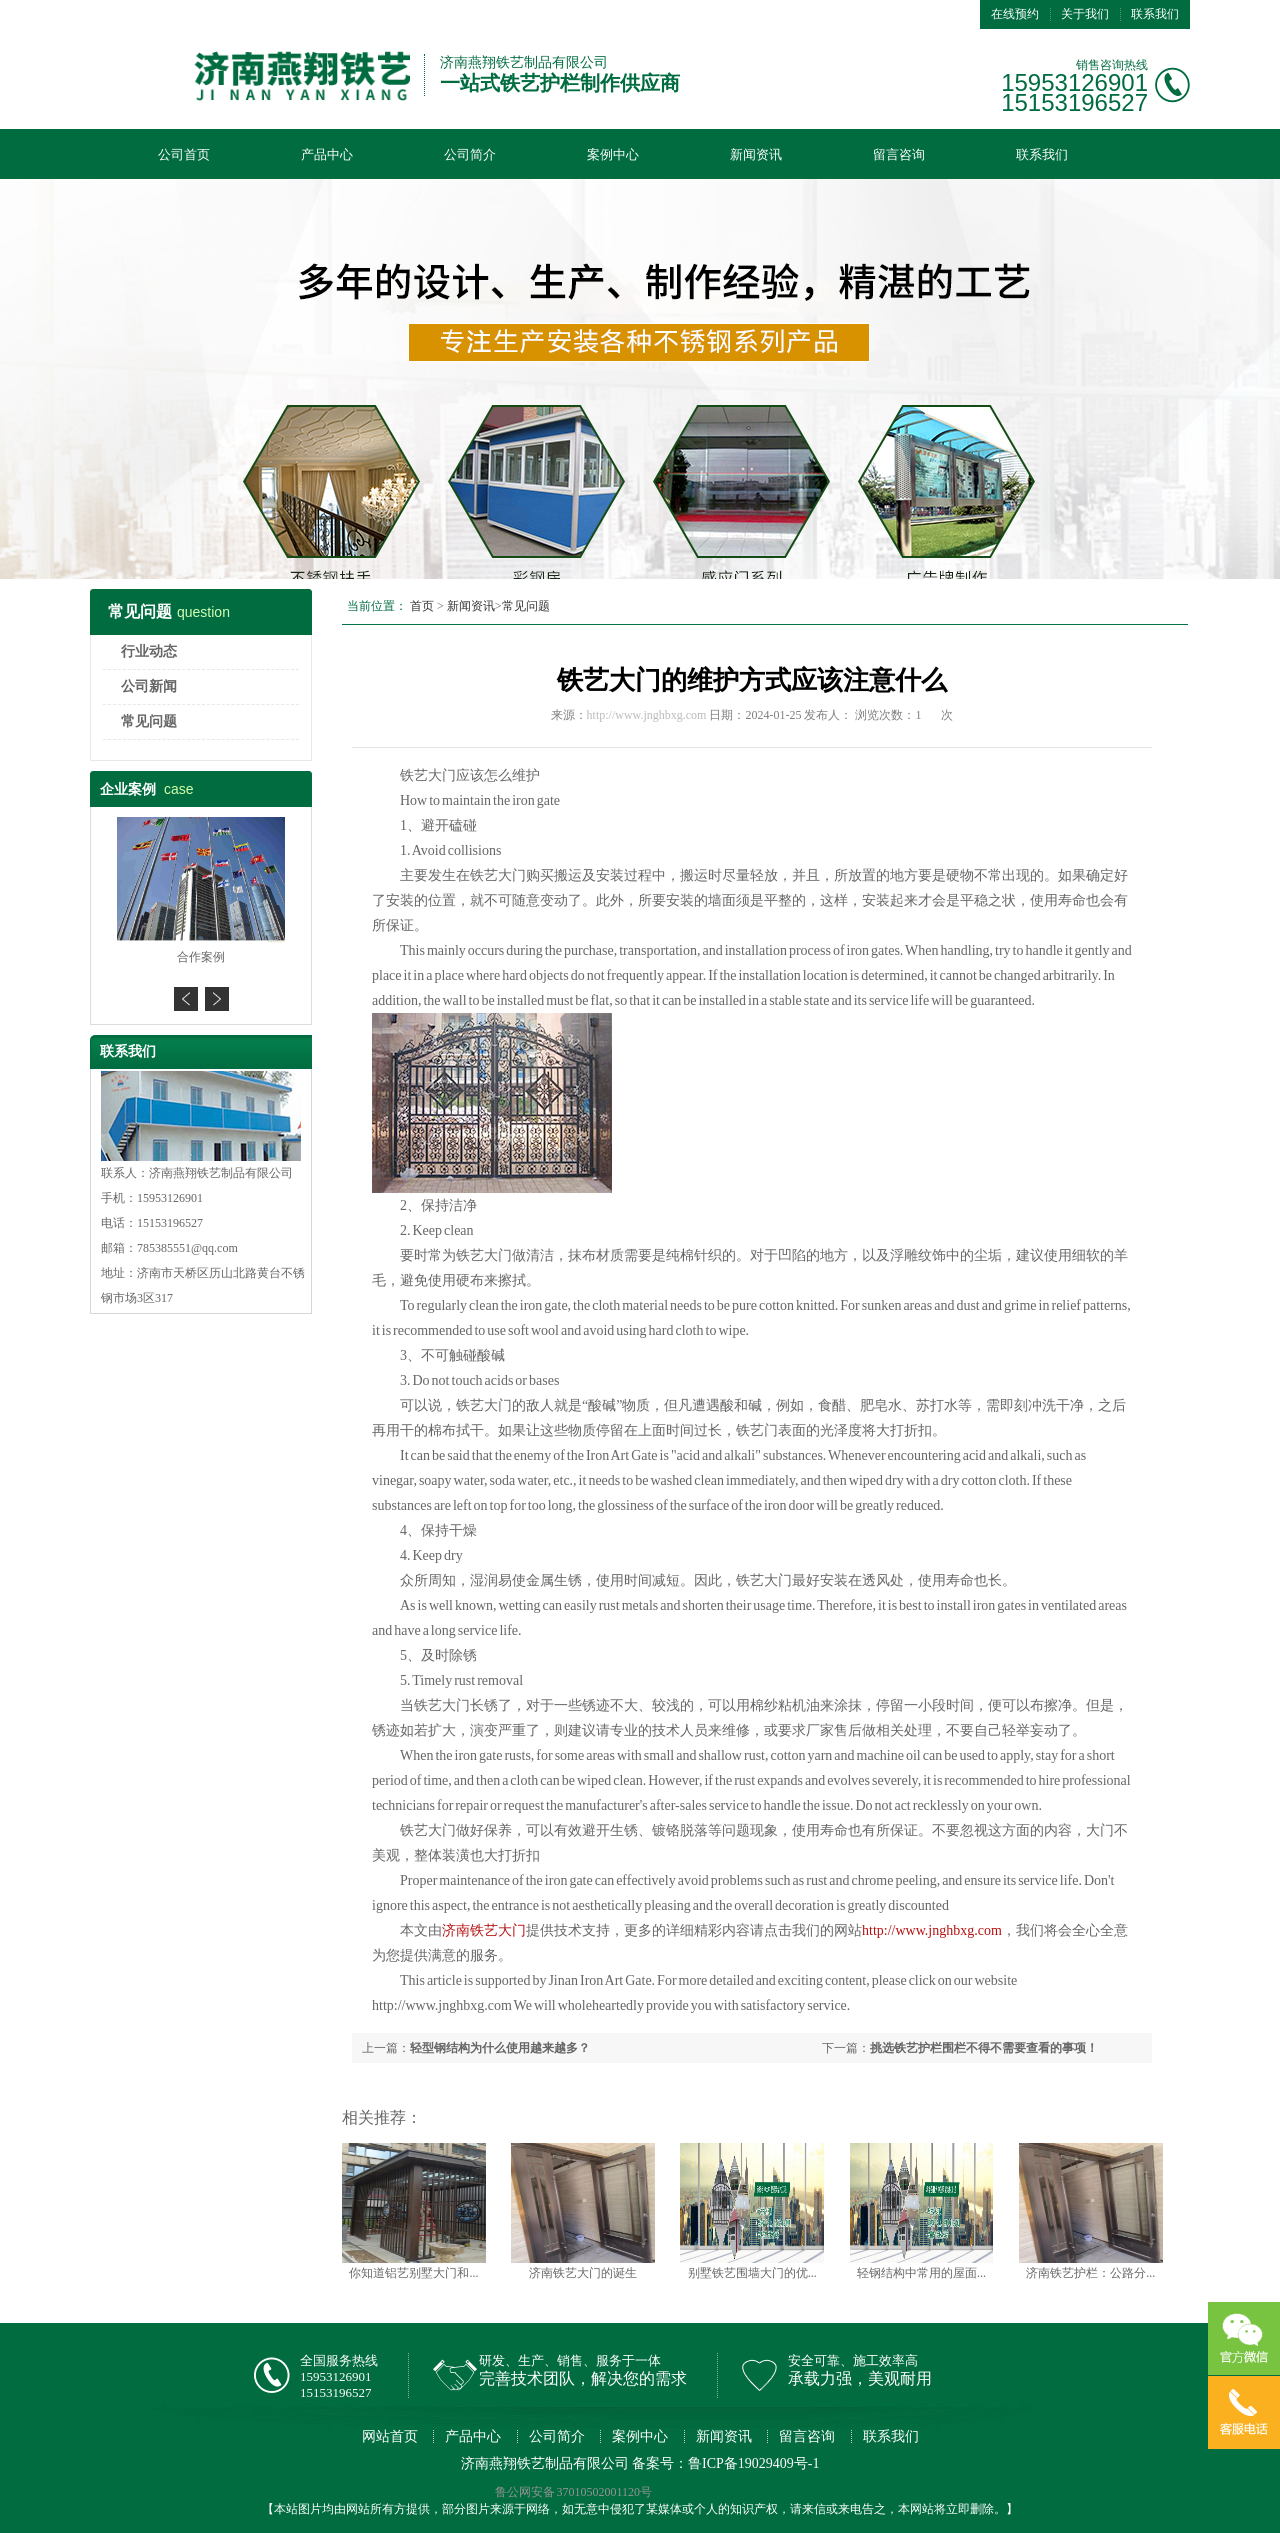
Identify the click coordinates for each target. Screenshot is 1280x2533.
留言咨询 (899, 154)
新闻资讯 (756, 154)
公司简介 (470, 154)
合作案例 (201, 957)
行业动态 (149, 651)
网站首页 (390, 2436)
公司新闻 (149, 686)
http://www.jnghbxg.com (647, 715)
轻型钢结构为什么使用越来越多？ (500, 2048)
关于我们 (1085, 14)
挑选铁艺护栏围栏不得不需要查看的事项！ (984, 2048)
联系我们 (1155, 14)
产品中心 (327, 154)
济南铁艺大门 (484, 1930)
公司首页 (184, 154)
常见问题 (149, 721)
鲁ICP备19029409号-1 (753, 2463)
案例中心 (613, 154)
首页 (422, 606)
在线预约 (1015, 14)
